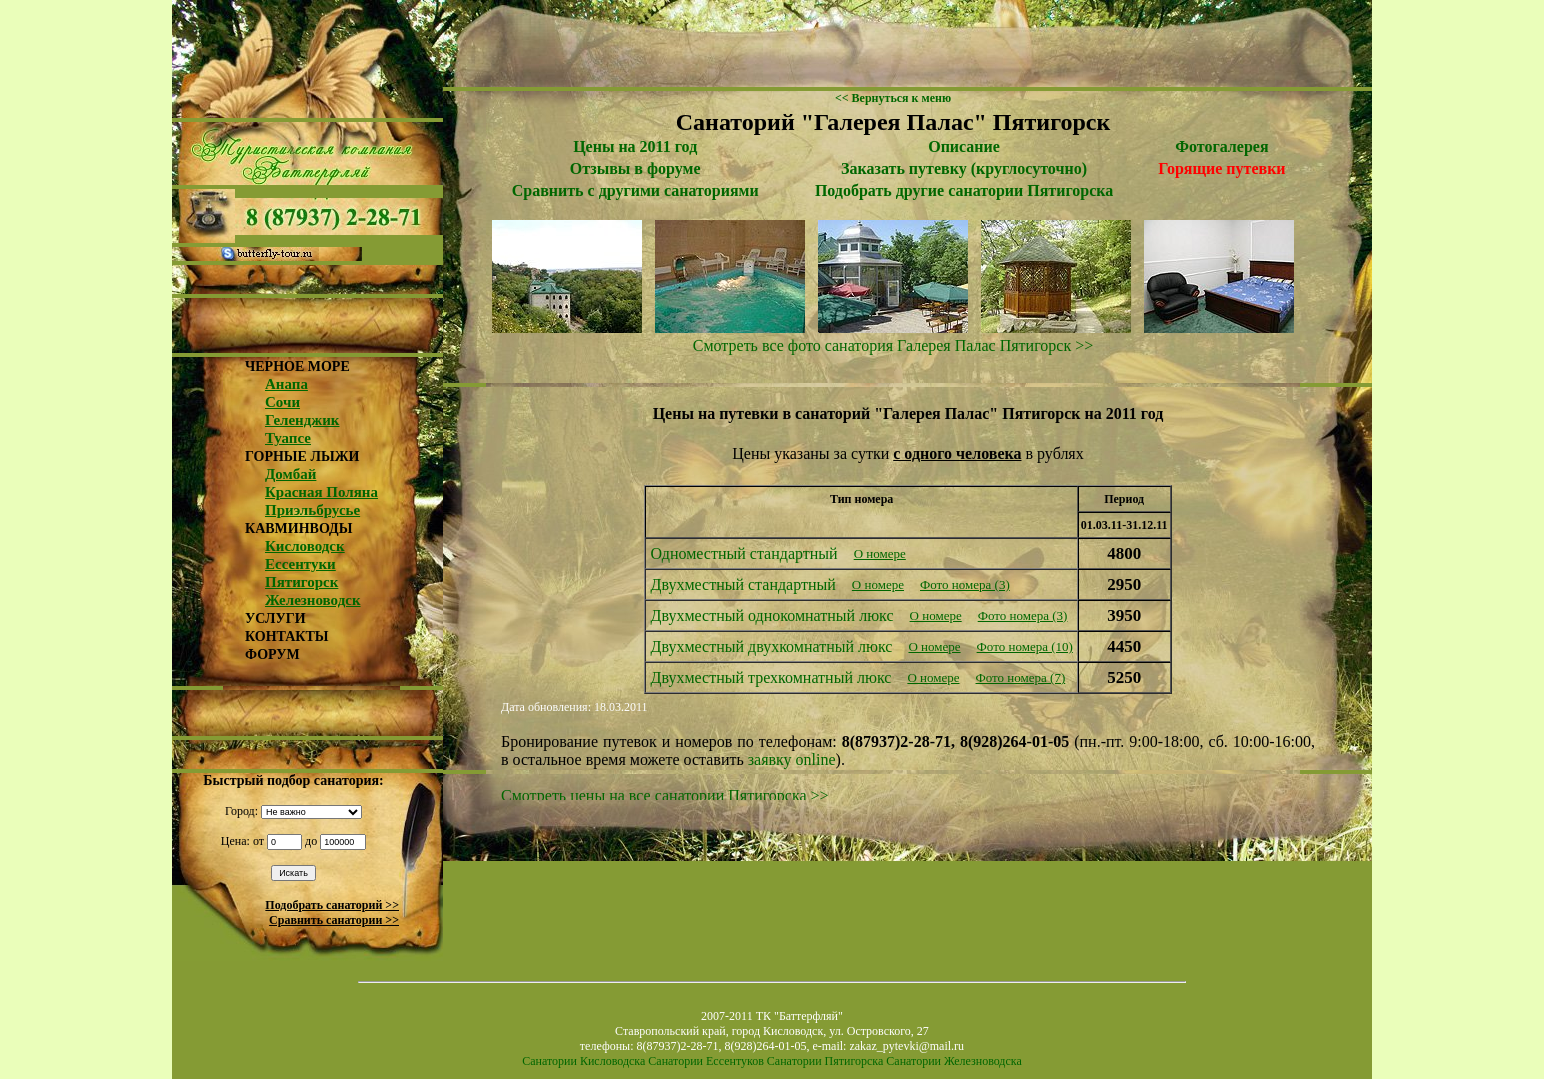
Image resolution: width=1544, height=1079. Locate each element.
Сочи (282, 402)
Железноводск (313, 600)
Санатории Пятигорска (825, 1061)
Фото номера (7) (1021, 677)
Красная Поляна (321, 492)
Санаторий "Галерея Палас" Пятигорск (893, 122)
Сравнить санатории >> (334, 920)
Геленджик (302, 420)
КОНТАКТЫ (287, 636)
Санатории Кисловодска (583, 1061)
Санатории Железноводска (953, 1061)
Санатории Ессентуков (706, 1061)
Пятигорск (301, 582)
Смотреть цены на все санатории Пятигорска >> (665, 795)
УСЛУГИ (275, 618)
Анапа (286, 384)
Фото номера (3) (965, 584)
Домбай (290, 474)
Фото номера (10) (1025, 646)
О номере (880, 553)
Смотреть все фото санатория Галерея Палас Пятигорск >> (893, 345)
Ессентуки (300, 564)
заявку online (792, 759)
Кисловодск (305, 546)
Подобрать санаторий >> (332, 905)
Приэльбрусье (312, 510)
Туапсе (288, 438)
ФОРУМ (272, 654)
